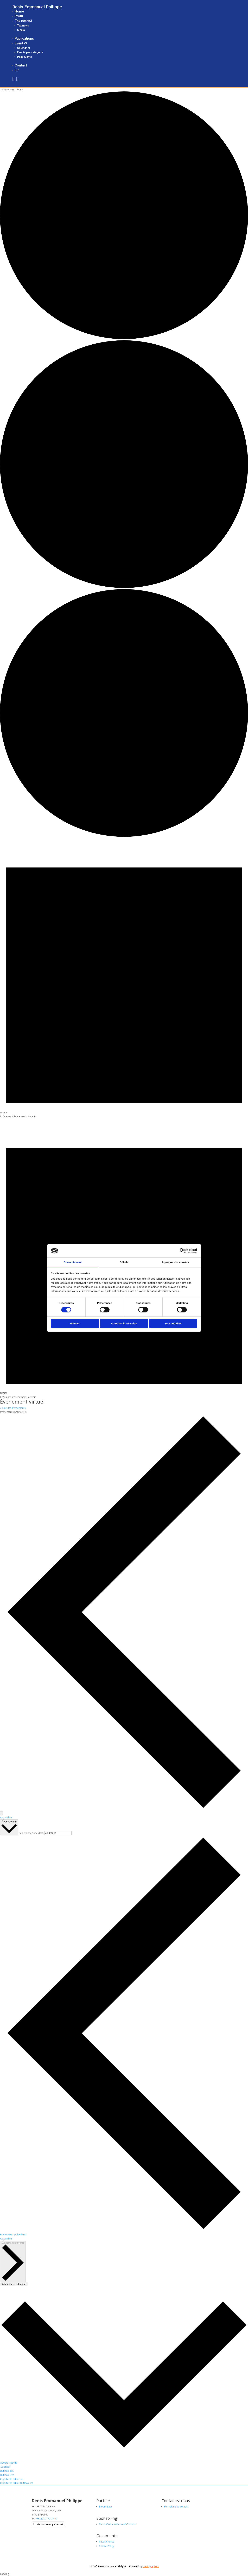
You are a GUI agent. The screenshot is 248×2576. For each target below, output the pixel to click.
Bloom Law (105, 2506)
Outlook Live (7, 2475)
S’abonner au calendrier (14, 2284)
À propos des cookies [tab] (175, 1262)
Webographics (151, 2566)
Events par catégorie (30, 52)
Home (19, 11)
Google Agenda (8, 2462)
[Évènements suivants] (1, 1813)
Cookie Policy (106, 2546)
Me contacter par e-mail (50, 2524)
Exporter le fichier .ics (11, 2479)
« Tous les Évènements (13, 1408)
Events (21, 43)
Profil (19, 16)
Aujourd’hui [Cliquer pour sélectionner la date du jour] (6, 2238)
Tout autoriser (173, 1323)
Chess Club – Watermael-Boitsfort (118, 2524)
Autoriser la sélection (124, 1323)
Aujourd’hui (6, 1817)
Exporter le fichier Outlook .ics (16, 2483)
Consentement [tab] (73, 1262)
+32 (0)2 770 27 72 (46, 2518)
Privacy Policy (106, 2541)
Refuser (75, 1323)
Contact (21, 65)
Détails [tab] (124, 1262)
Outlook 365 (7, 2470)
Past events (24, 56)
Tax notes (23, 21)
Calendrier (23, 48)
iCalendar (5, 2466)
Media (21, 30)
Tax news (23, 25)
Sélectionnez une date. (31, 1833)
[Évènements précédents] (124, 1809)
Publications (24, 38)
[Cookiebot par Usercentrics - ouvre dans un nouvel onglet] (182, 1250)
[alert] (124, 978)
